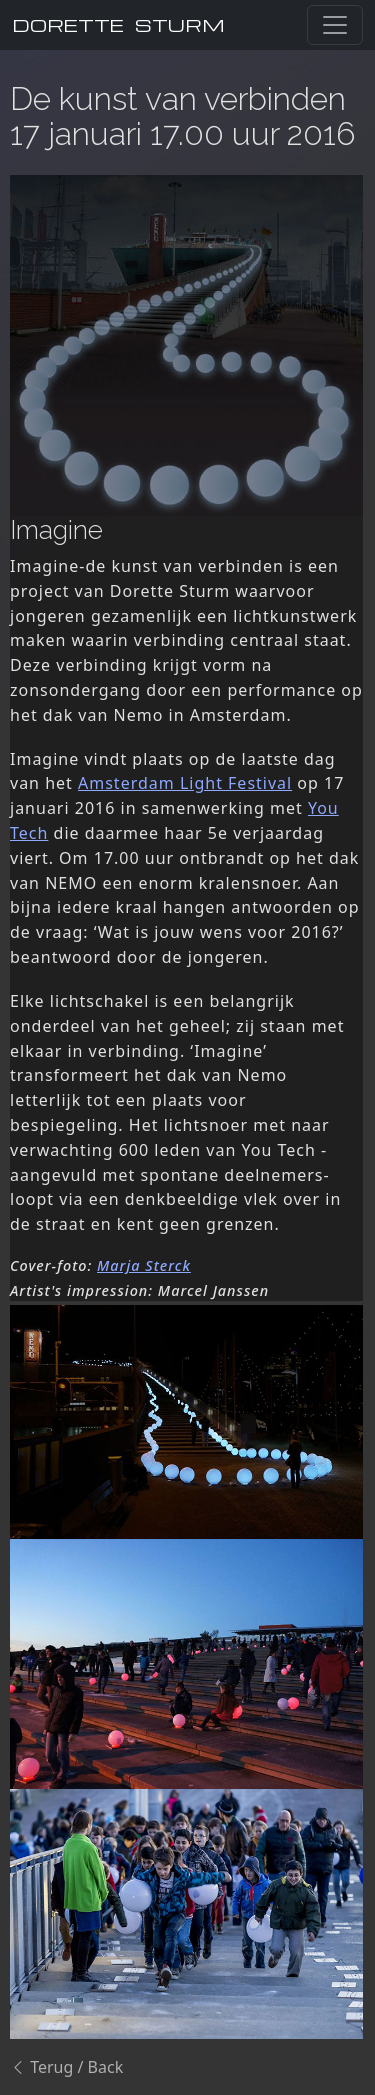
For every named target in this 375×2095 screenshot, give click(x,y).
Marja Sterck (144, 1265)
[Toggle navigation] (335, 25)
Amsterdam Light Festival (185, 783)
